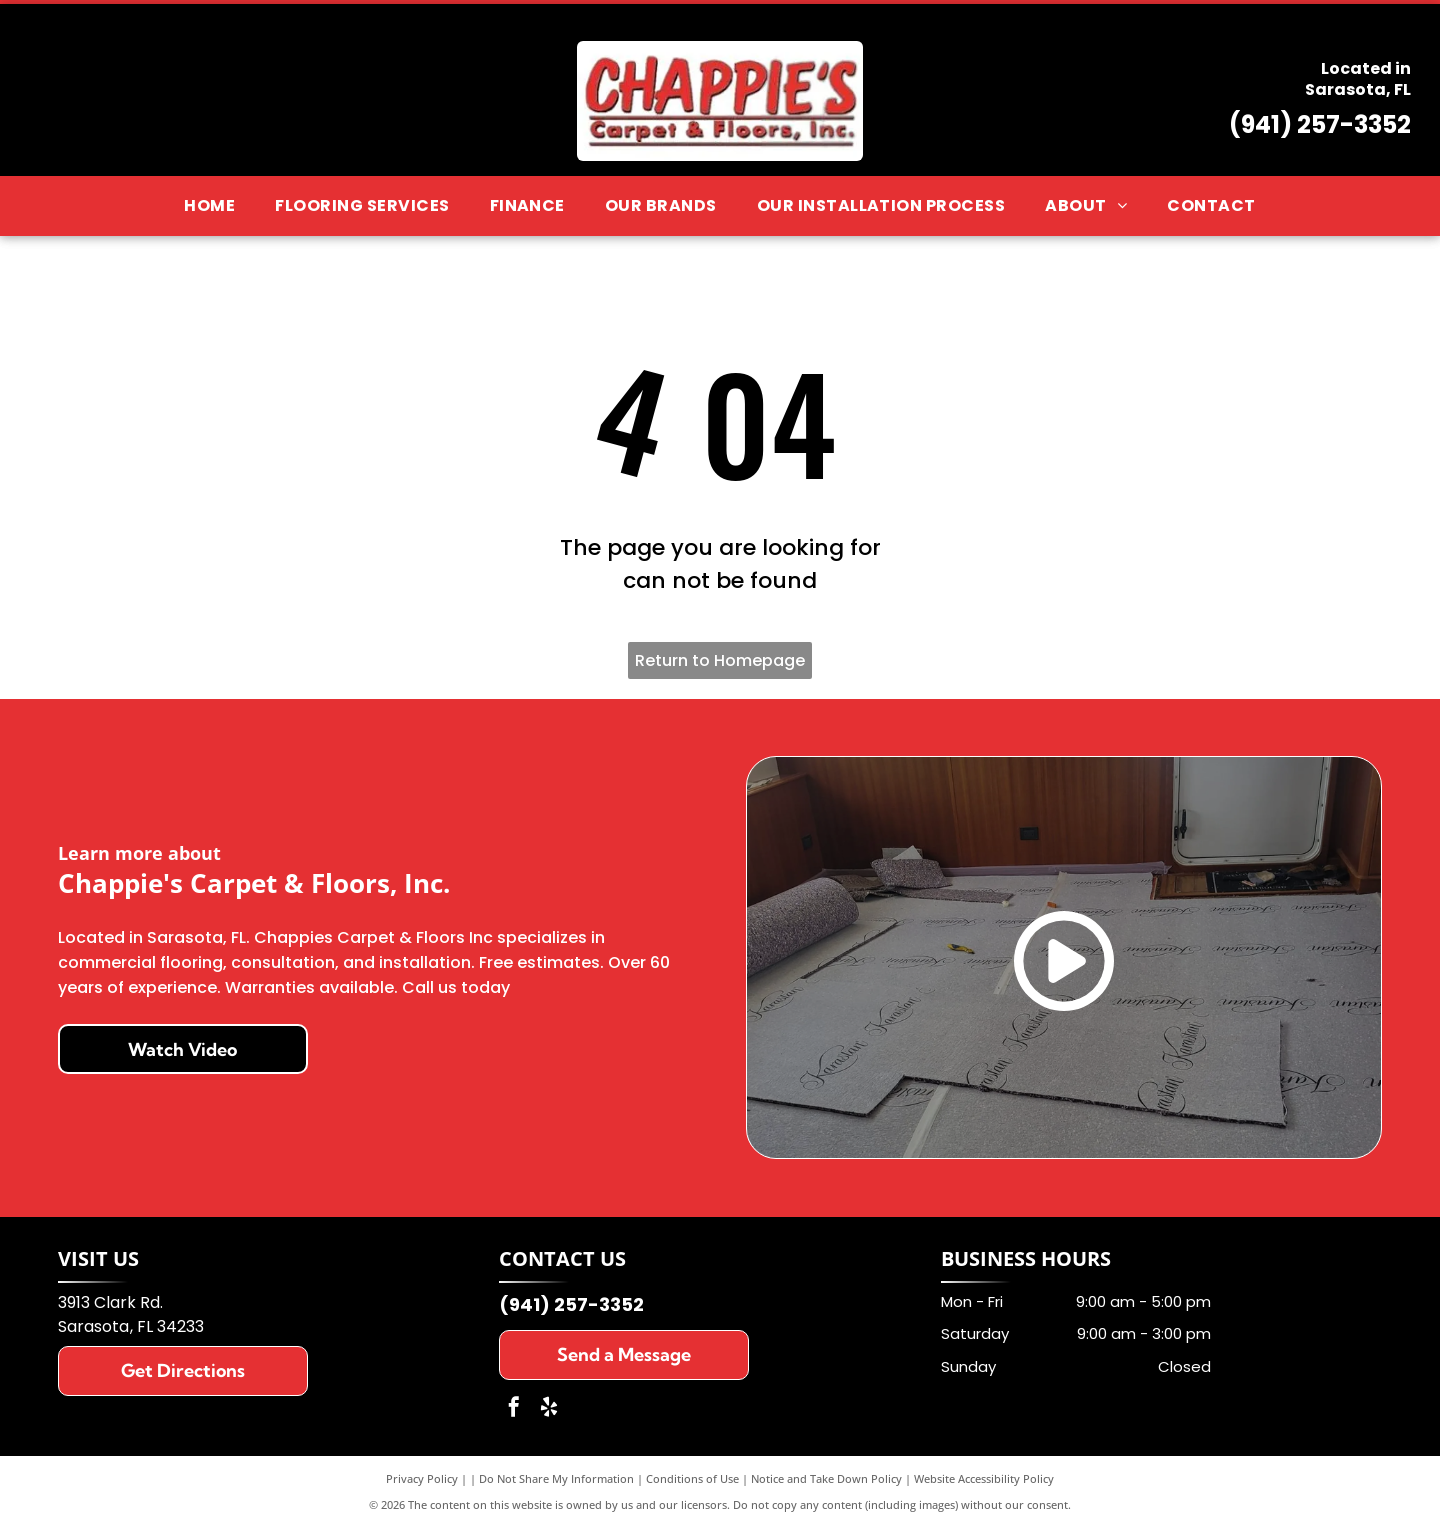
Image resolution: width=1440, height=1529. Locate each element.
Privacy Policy (422, 1478)
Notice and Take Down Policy (826, 1478)
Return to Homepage (720, 660)
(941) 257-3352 (1320, 124)
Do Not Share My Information (556, 1478)
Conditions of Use (692, 1478)
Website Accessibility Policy (984, 1478)
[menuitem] (209, 205)
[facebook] (514, 1409)
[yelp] (549, 1409)
